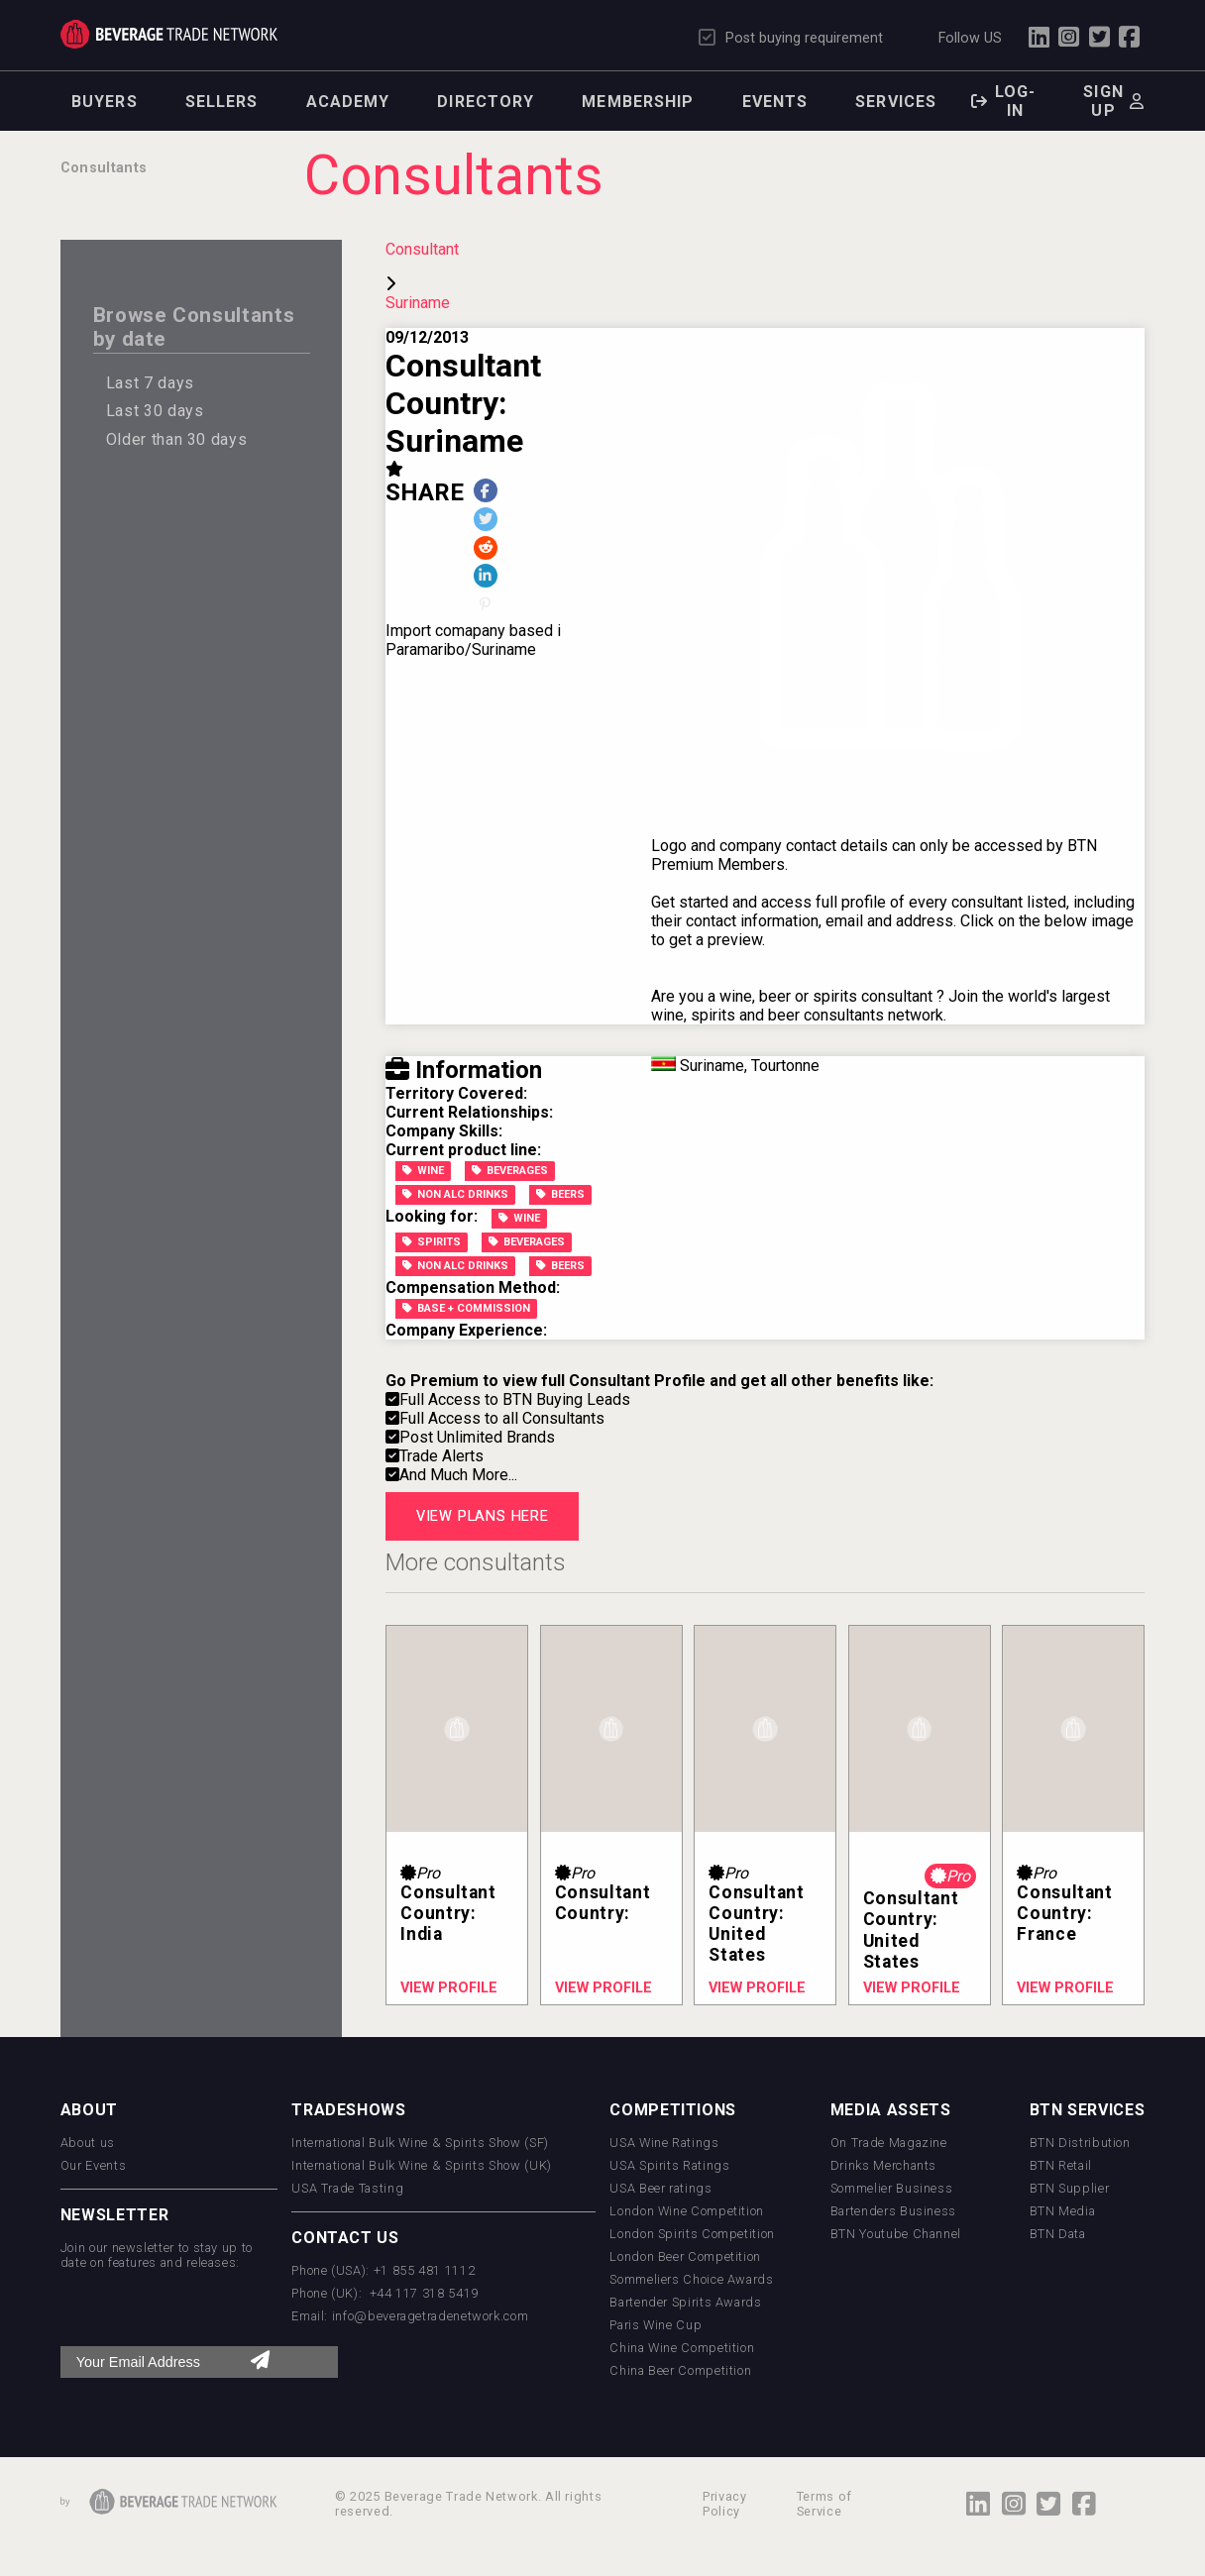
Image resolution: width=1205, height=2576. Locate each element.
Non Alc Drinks (455, 1194)
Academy (348, 101)
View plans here (482, 1516)
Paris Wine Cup (655, 2324)
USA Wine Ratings (663, 2142)
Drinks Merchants (883, 2165)
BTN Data (1058, 2233)
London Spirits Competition (692, 2233)
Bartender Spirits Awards (685, 2302)
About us (87, 2142)
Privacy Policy (724, 2504)
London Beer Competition (685, 2256)
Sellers (222, 101)
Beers (560, 1194)
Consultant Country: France (1064, 1913)
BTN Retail (1061, 2165)
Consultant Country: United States (756, 1923)
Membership (638, 101)
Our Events (93, 2165)
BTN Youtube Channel (895, 2233)
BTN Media (1063, 2210)
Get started (689, 902)
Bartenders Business (893, 2210)
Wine (423, 1170)
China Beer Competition (680, 2370)
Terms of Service (824, 2504)
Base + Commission (466, 1308)
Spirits (431, 1241)
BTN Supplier (1070, 2188)
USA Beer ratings (660, 2188)
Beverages (510, 1170)
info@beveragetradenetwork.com (430, 2315)
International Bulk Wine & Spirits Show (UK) (421, 2165)
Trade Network (168, 35)
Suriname (417, 302)
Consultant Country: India (447, 1913)
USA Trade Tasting (347, 2188)
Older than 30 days (177, 439)
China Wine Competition (681, 2347)
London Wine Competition (686, 2210)
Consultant (422, 249)
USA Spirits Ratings (669, 2165)
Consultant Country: (602, 1902)
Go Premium (432, 1380)
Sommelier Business (891, 2188)
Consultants (104, 168)
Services (895, 101)
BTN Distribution (1080, 2142)
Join (963, 996)
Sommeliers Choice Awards (691, 2279)
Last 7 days (150, 383)
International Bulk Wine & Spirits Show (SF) (420, 2142)
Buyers (104, 101)
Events (775, 101)
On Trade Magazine (888, 2142)
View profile (448, 1988)
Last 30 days (155, 410)
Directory (485, 101)
